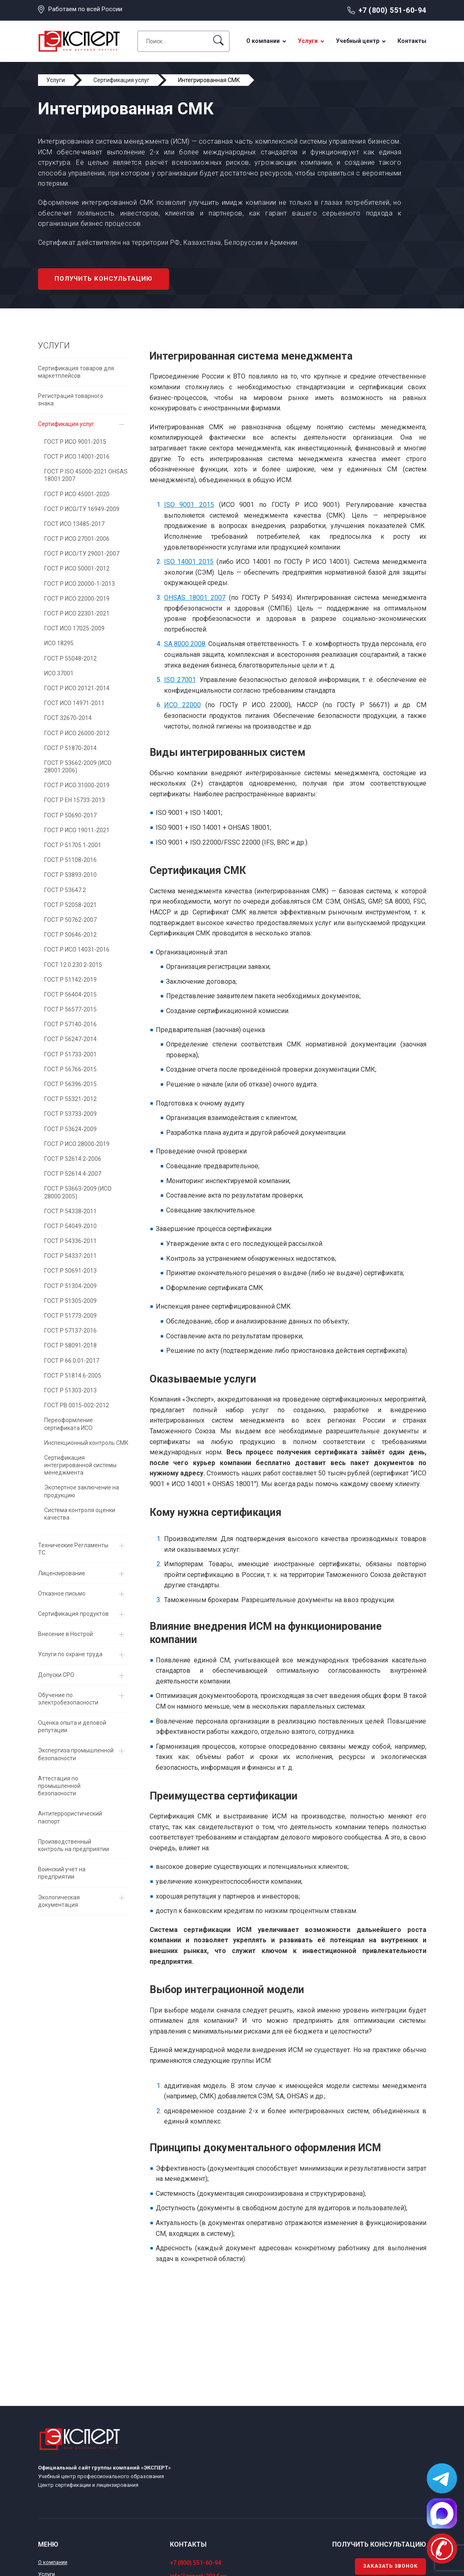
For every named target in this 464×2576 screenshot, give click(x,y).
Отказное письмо (62, 1593)
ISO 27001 (180, 680)
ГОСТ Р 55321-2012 (70, 1099)
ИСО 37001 (59, 673)
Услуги (308, 41)
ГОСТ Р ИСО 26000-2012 (76, 733)
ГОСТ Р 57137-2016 (70, 1330)
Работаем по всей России (85, 9)
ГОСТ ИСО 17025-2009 (74, 628)
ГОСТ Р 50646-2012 (70, 934)
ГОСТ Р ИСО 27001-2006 (76, 538)
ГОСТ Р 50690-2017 (70, 815)
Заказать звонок (390, 2566)
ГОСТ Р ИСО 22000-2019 (76, 598)
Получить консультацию (103, 278)
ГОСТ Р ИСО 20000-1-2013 (79, 583)
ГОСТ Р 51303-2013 (70, 1390)
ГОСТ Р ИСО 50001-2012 (76, 568)
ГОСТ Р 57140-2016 (70, 1024)
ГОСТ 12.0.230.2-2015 (73, 964)
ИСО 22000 (182, 705)
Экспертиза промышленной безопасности (76, 1754)
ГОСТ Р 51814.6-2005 (72, 1375)
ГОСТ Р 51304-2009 (70, 1286)
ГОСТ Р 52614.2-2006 (72, 1158)
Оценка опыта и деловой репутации (72, 1726)
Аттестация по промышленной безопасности (59, 1786)
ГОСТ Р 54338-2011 (70, 1211)
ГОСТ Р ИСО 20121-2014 (76, 688)
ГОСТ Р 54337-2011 (70, 1255)
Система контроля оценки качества (79, 1514)
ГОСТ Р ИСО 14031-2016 (76, 949)
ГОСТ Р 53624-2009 (70, 1129)
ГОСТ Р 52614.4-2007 (72, 1173)
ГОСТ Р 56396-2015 (70, 1084)
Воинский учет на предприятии (62, 1873)
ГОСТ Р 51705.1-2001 (72, 845)
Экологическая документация (59, 1901)
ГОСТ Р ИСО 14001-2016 (76, 456)
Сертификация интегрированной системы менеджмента (80, 1465)
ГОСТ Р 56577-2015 (70, 1009)
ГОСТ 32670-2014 (68, 718)
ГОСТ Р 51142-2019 (70, 979)
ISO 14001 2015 (189, 562)
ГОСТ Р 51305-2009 (70, 1300)
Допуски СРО (56, 1675)
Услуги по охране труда (70, 1654)
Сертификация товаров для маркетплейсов (76, 372)
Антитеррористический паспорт (70, 1817)
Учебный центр (357, 41)
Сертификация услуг (66, 424)
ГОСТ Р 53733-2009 (70, 1113)
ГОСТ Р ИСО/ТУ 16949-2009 (81, 509)
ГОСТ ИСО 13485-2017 (74, 524)
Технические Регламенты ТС (73, 1549)
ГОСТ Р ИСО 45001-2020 (76, 494)
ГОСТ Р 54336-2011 (70, 1241)
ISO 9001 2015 (189, 505)
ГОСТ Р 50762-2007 (70, 919)
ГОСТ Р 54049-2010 (70, 1226)
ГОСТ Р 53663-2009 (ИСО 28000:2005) (78, 1192)
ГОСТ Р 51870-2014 (70, 748)
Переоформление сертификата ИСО (68, 1424)
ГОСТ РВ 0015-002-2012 (76, 1405)
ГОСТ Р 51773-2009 (70, 1315)
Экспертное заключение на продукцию (81, 1491)
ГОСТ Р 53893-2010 (70, 874)
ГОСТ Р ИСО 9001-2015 (75, 441)
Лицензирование (61, 1573)
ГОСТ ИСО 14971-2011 (74, 703)
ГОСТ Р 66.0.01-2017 (71, 1360)
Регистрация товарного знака (70, 400)
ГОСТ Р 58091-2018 (70, 1345)
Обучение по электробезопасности (68, 1699)
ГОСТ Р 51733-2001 (70, 1054)
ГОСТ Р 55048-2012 (70, 658)
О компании (263, 41)
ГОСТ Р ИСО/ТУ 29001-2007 (81, 553)
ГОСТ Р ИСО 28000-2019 (76, 1144)
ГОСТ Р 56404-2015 (70, 994)
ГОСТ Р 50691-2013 (70, 1270)
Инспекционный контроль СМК (86, 1443)
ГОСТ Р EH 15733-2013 (74, 800)
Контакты (411, 41)
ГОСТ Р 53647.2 (65, 890)
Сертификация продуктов (73, 1613)
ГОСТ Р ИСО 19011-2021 (76, 830)
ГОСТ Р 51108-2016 (70, 860)
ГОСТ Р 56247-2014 (70, 1039)
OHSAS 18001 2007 (195, 597)
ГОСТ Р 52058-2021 (70, 905)
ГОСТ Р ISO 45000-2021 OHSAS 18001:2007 (86, 475)
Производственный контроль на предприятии (73, 1845)
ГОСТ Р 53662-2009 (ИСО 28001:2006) (78, 767)
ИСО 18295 (59, 643)
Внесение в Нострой (65, 1634)
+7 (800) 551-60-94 (392, 10)
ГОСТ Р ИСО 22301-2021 (76, 613)
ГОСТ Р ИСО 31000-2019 (76, 785)
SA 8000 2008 (184, 644)
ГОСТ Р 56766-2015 (70, 1069)
